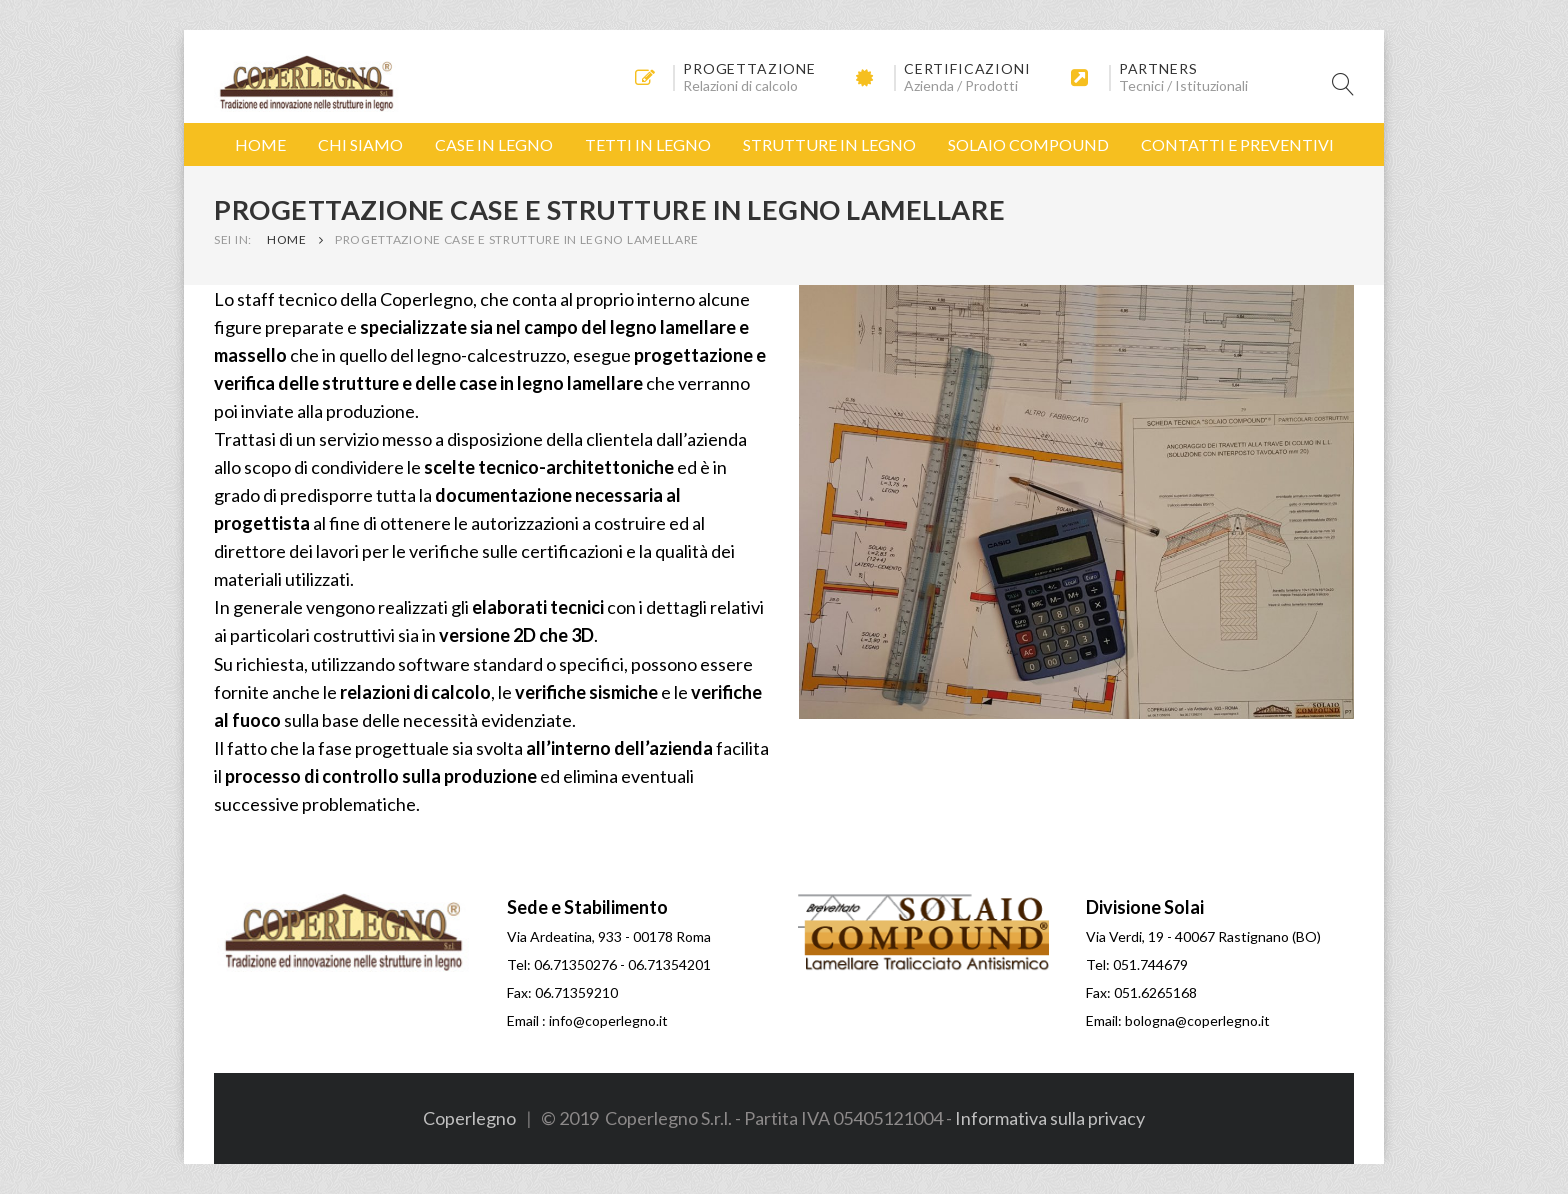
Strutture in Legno (829, 144)
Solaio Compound (1028, 144)
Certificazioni (967, 68)
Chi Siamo (360, 144)
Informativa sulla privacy (1050, 1118)
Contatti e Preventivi (1237, 144)
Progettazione (749, 68)
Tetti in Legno (648, 144)
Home (260, 144)
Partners (1158, 68)
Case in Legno (494, 144)
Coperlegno (469, 1118)
